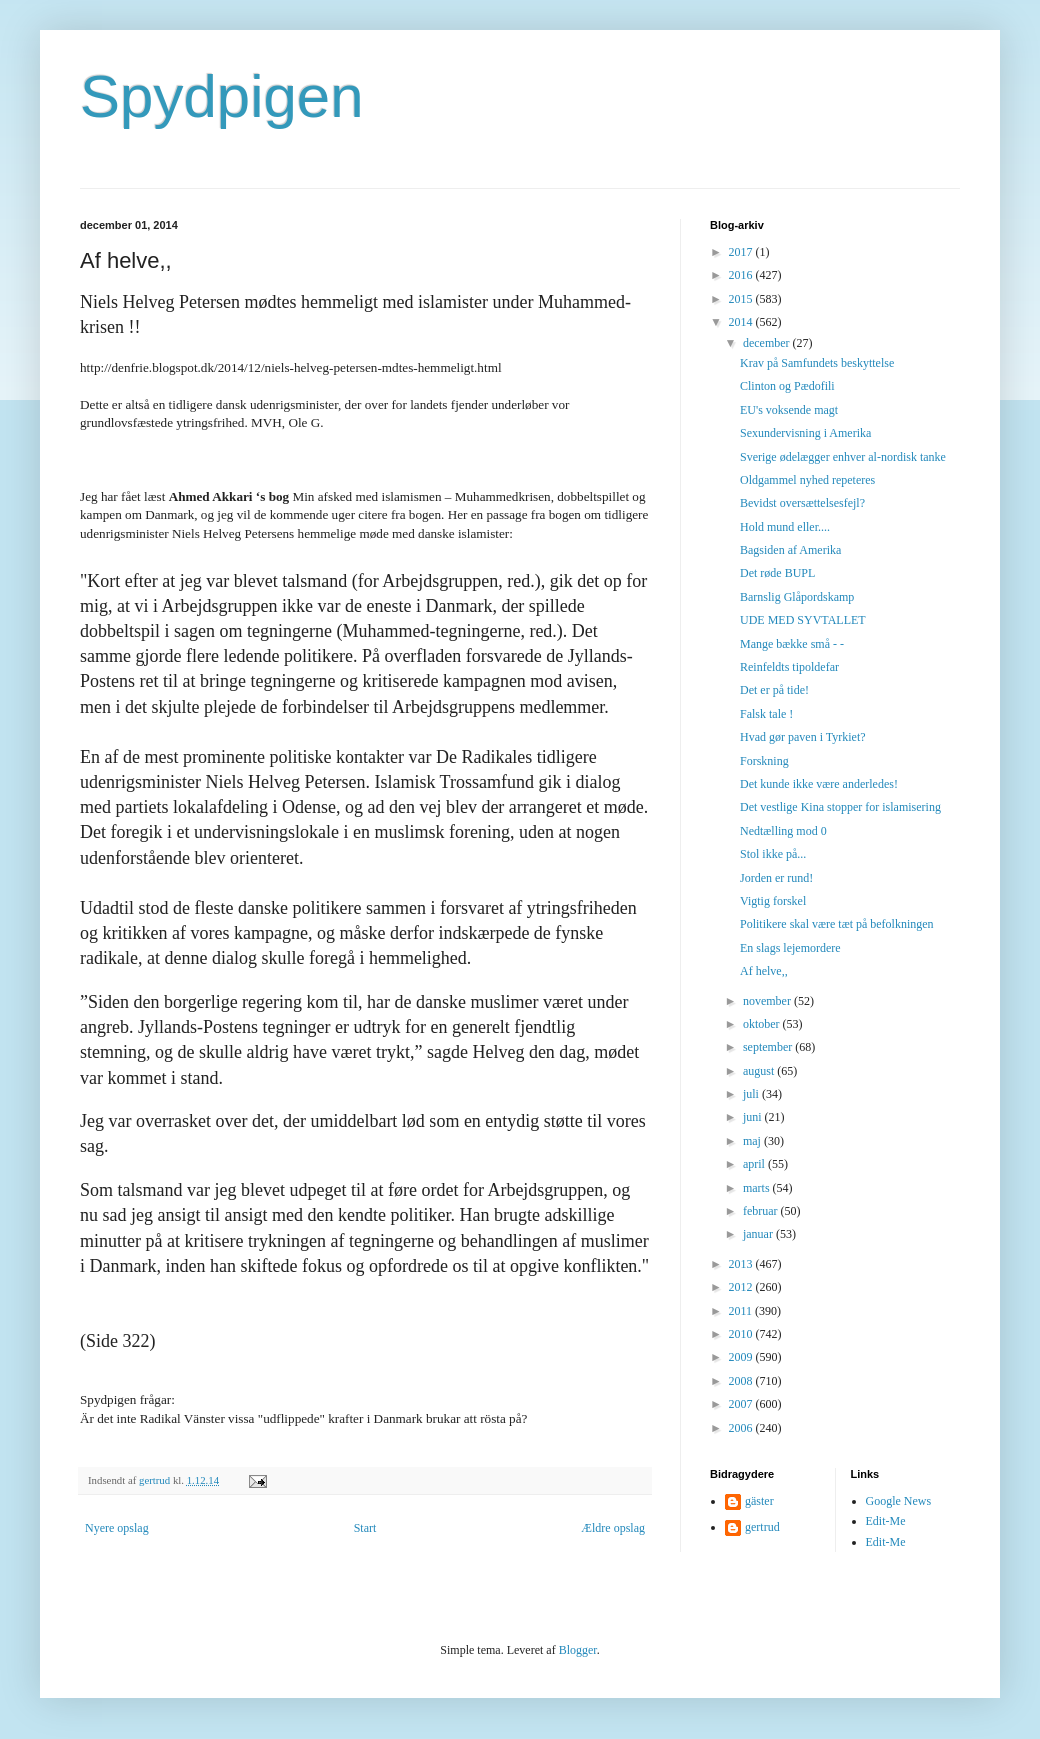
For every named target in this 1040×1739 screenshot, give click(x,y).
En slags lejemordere (790, 948)
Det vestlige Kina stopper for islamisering (840, 807)
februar (762, 1211)
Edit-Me (886, 1521)
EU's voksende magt (789, 410)
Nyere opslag (117, 1528)
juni (754, 1117)
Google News (899, 1501)
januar (759, 1234)
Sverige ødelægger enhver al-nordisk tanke (843, 457)
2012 (742, 1287)
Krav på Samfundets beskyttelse (817, 363)
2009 (742, 1357)
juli (752, 1094)
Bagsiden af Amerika (790, 550)
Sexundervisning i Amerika (805, 433)
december (768, 343)
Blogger (578, 1650)
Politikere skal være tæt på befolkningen (837, 924)
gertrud (762, 1527)
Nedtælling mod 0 (783, 831)
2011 (742, 1311)
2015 (742, 299)
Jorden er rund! (776, 878)
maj (753, 1141)
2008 (742, 1381)
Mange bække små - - (792, 644)
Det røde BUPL (777, 573)
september (769, 1047)
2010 (742, 1334)
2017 (742, 252)
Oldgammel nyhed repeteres (807, 480)
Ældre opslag (613, 1528)
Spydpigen (222, 96)
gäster (759, 1501)
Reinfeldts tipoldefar (789, 667)
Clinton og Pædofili (787, 386)
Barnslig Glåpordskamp (797, 597)
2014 (742, 322)
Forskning (764, 761)
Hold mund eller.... (785, 527)
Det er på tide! (774, 690)
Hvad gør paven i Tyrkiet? (803, 737)
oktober (763, 1024)
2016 (742, 275)
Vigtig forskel (773, 901)
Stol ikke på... (773, 854)
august (760, 1071)
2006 (742, 1428)
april (755, 1164)
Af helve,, (764, 971)
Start (365, 1528)
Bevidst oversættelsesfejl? (802, 503)
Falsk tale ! (766, 714)
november (768, 1001)
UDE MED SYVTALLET (803, 620)
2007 (742, 1404)
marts (758, 1188)
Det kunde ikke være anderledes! (819, 784)
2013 (742, 1264)
